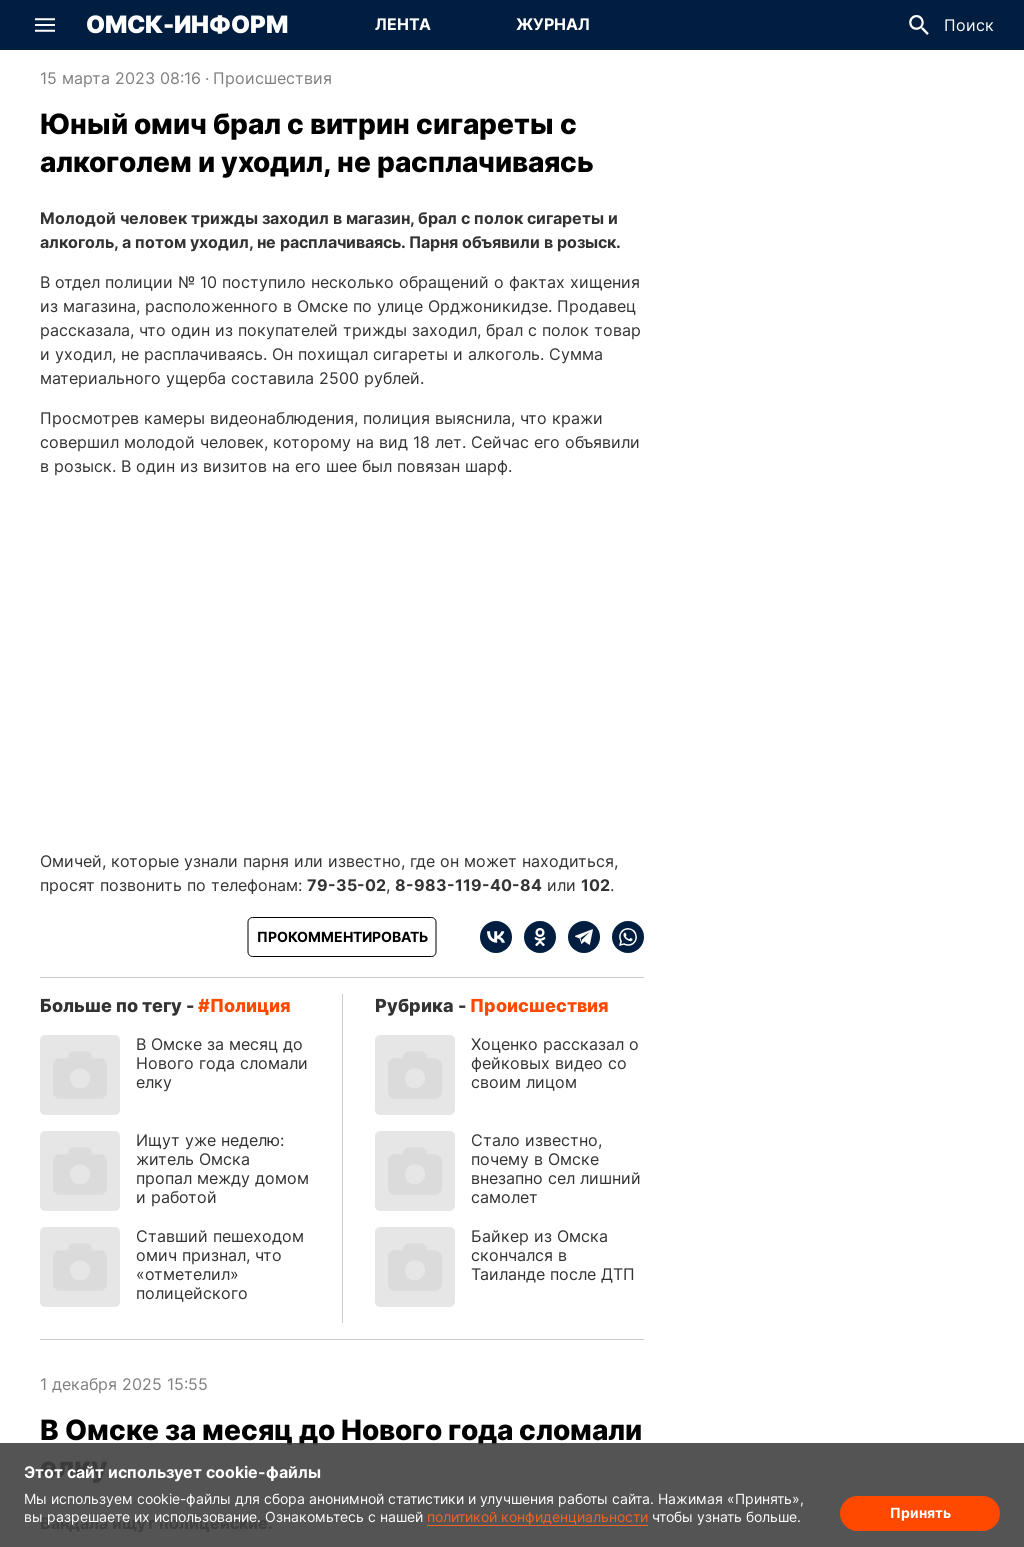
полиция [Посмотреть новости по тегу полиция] (250, 1005)
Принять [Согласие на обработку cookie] (920, 1512)
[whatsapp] (622, 937)
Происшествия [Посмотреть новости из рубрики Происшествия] (272, 78)
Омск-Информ (187, 25)
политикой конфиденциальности (537, 1516)
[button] (45, 25)
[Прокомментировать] (342, 937)
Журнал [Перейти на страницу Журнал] (553, 24)
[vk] (496, 937)
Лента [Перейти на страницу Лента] (403, 24)
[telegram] (578, 937)
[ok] (534, 937)
